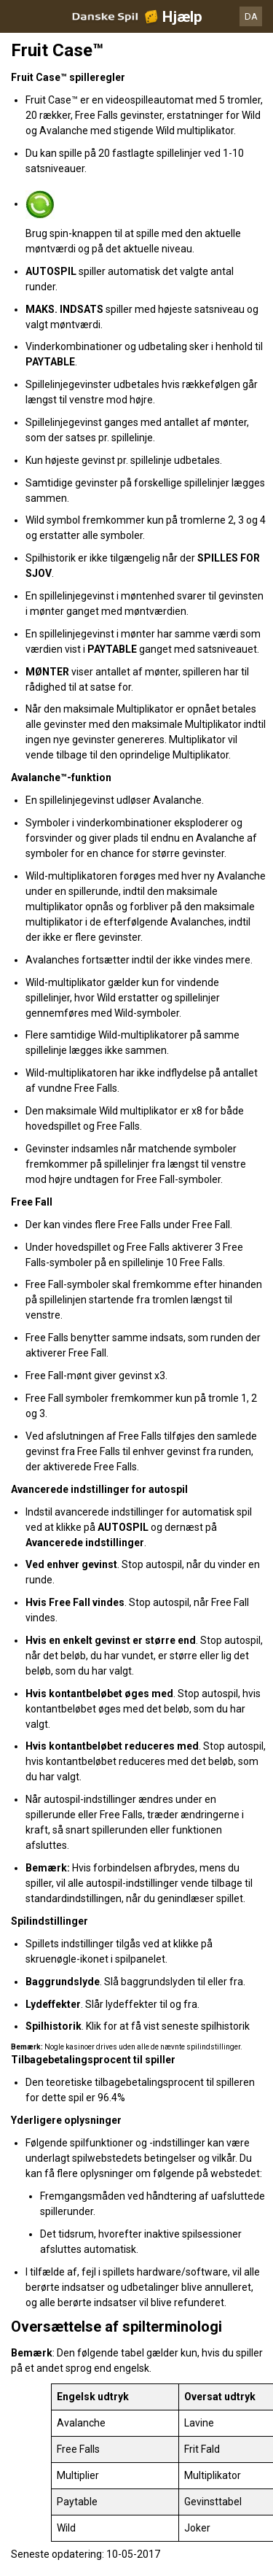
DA (251, 16)
